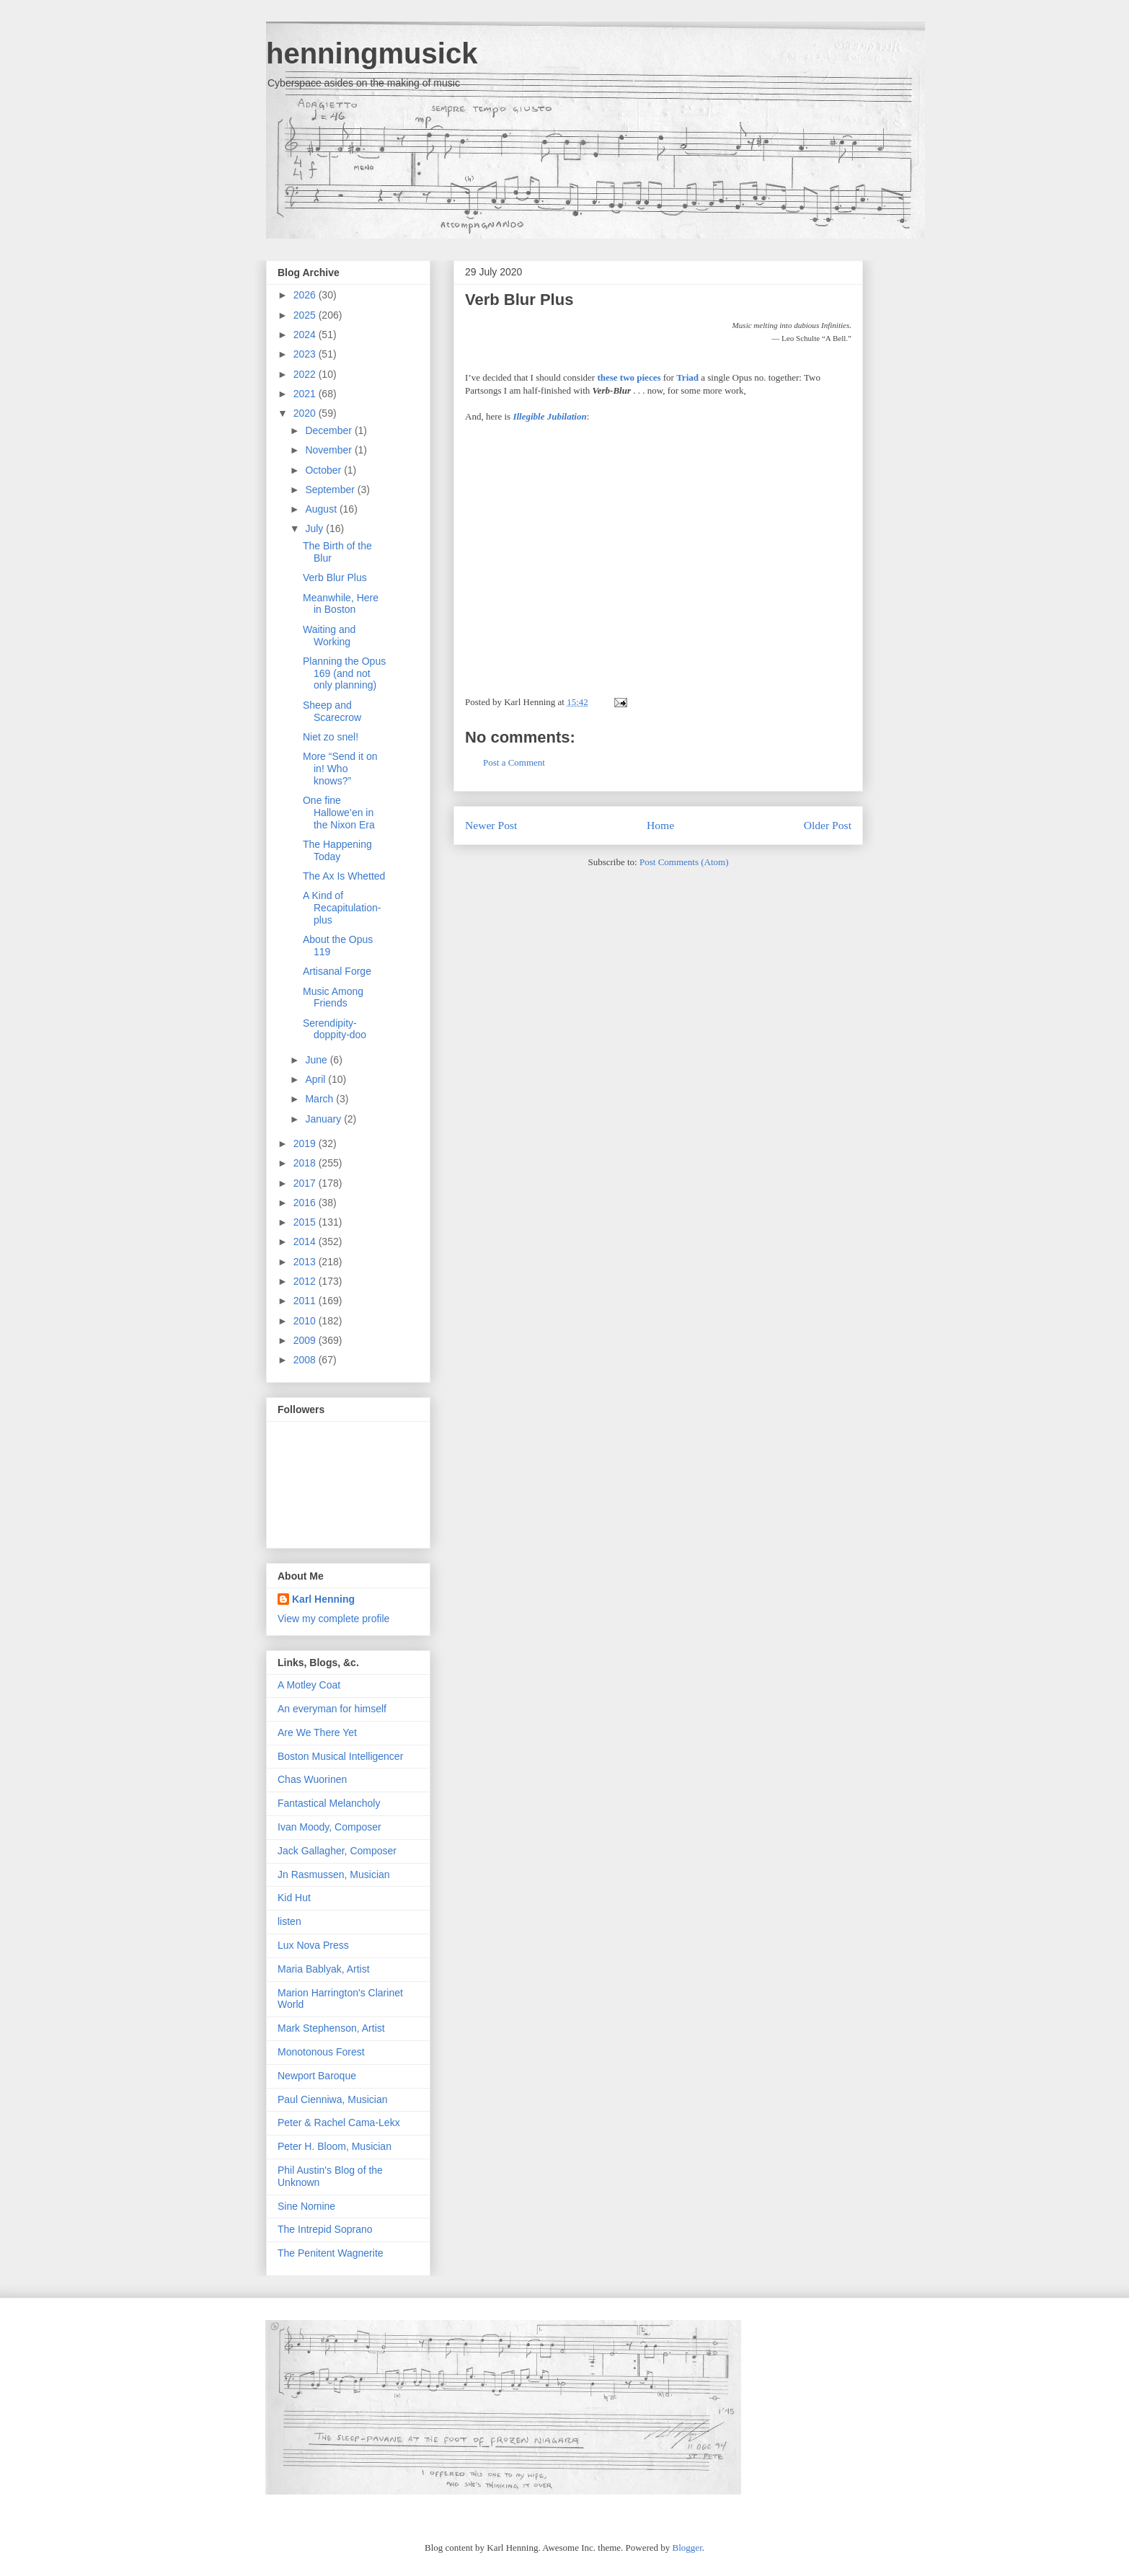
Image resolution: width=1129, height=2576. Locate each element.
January (324, 1119)
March (320, 1099)
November (329, 450)
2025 (306, 315)
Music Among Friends (333, 997)
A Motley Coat (309, 1685)
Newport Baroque (317, 2075)
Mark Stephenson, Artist (331, 2028)
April (316, 1079)
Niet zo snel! (330, 737)
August (322, 509)
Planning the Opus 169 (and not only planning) (344, 673)
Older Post (827, 825)
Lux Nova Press (313, 1945)
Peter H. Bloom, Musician (334, 2146)
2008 (306, 1360)
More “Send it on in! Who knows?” (340, 769)
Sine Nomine (306, 2206)
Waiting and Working (329, 635)
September (331, 489)
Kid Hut (294, 1897)
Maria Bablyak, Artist (324, 1969)
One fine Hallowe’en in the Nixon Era (339, 813)
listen (289, 1921)
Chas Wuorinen (312, 1779)
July (315, 528)
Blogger (687, 2547)
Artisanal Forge (337, 971)
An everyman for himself (332, 1708)
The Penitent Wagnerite (331, 2253)
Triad (687, 377)
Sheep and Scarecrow (332, 711)
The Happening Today (337, 850)
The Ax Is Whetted (344, 876)
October (324, 470)
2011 (306, 1300)
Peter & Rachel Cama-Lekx (339, 2122)
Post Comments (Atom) (684, 862)
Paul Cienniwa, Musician (333, 2099)
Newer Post (491, 825)
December (329, 430)
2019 (306, 1143)
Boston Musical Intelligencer (340, 1756)
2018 (306, 1163)
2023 (306, 354)
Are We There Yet (317, 1732)
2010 (306, 1321)
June (317, 1060)
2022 (306, 374)
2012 (306, 1281)
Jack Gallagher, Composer (337, 1850)
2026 (306, 295)
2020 (306, 413)
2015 (306, 1222)
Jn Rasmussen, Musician (334, 1874)
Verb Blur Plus (519, 300)
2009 (306, 1340)
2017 (306, 1183)
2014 (306, 1241)
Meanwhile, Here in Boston (340, 604)
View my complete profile (333, 1618)
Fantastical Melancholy (329, 1803)
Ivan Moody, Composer (329, 1827)
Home (660, 825)
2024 (306, 334)
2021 (306, 393)
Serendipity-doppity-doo (334, 1029)
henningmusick (371, 53)
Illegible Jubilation (549, 416)
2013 (306, 1261)
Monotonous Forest (321, 2052)
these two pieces (628, 377)
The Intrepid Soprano (325, 2229)
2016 (306, 1202)
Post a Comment (514, 762)
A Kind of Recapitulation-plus (342, 908)
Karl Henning (323, 1599)
